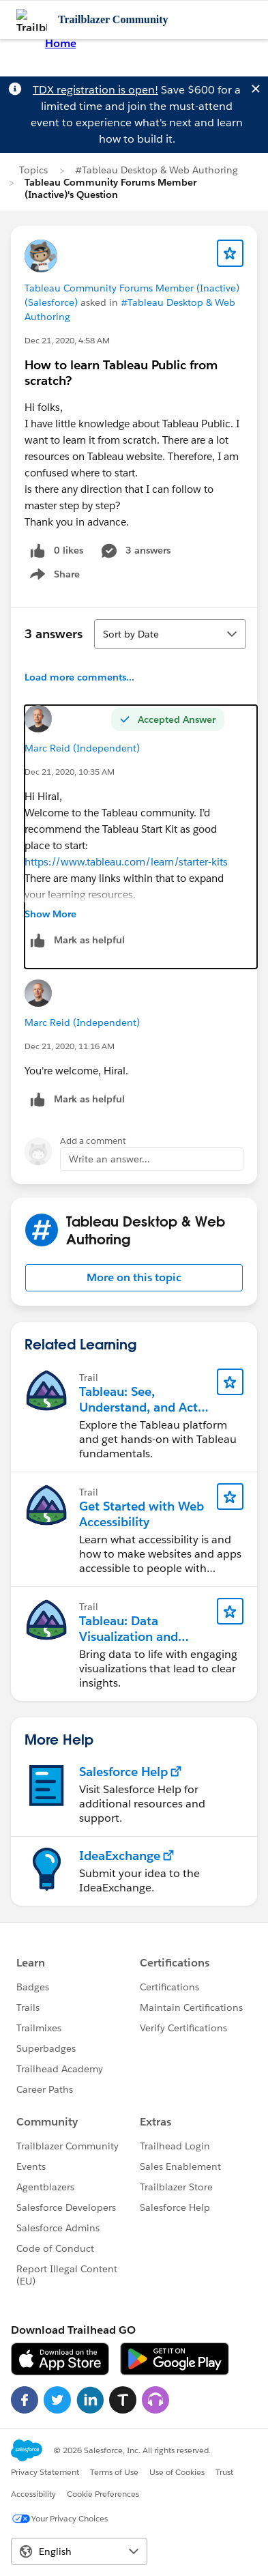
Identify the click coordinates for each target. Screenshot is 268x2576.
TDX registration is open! (95, 90)
